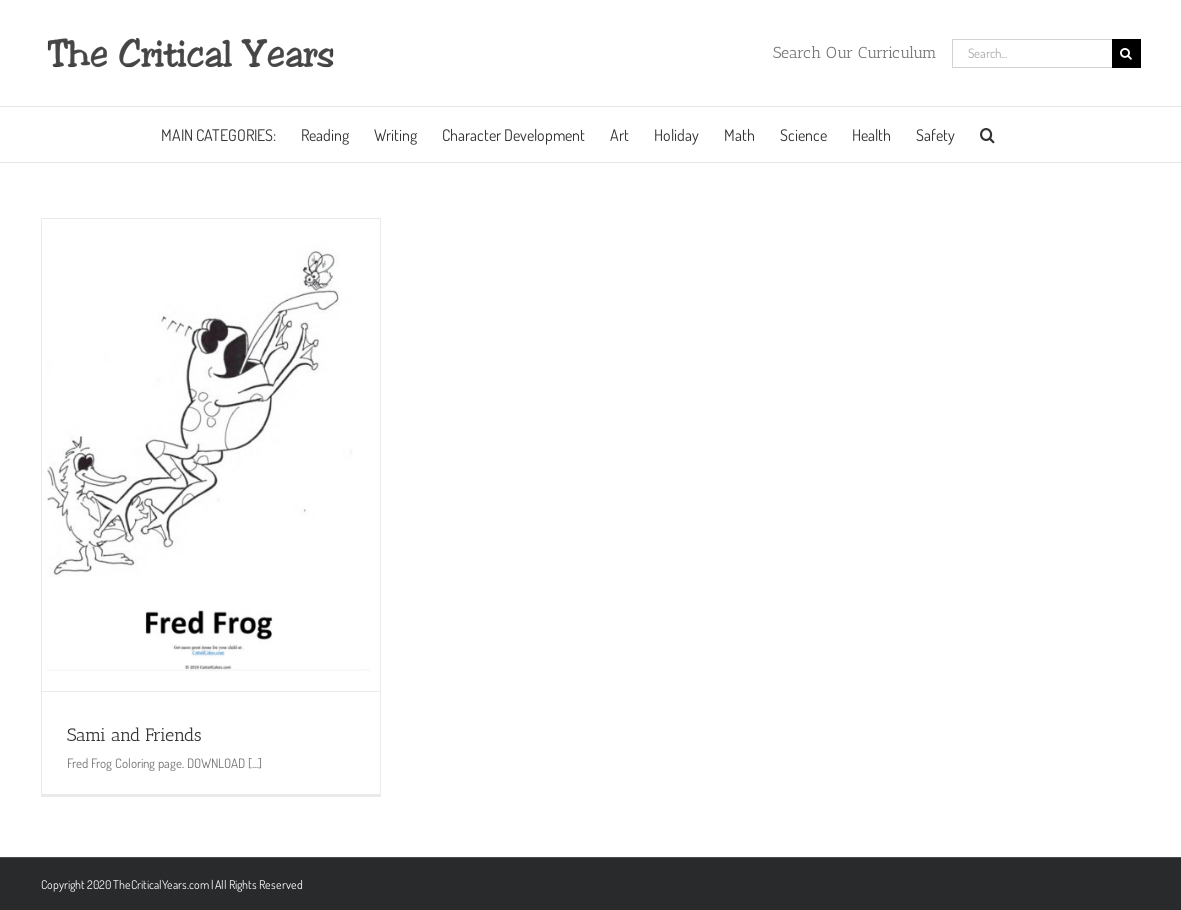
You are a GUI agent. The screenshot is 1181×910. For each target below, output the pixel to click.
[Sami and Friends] (211, 455)
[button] (987, 134)
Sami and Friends (134, 735)
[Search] (1126, 53)
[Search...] (1032, 53)
